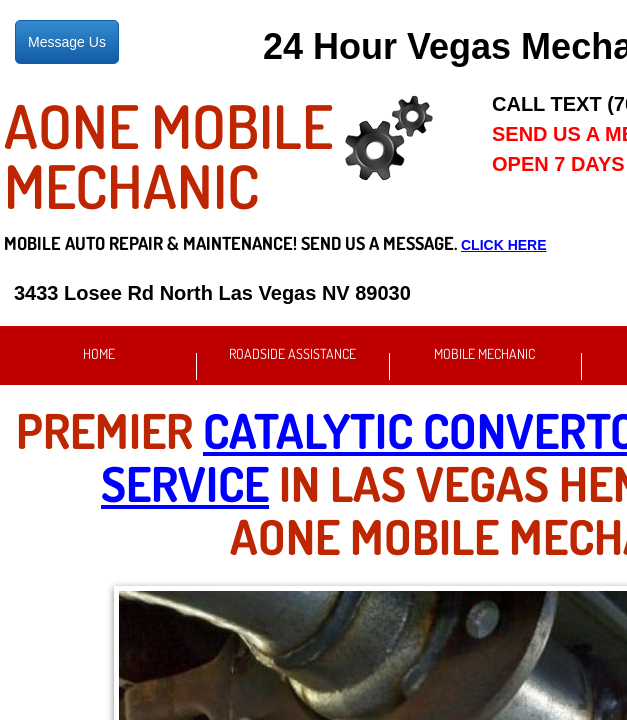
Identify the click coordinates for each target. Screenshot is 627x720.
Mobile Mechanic (484, 353)
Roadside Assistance (292, 353)
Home (99, 353)
